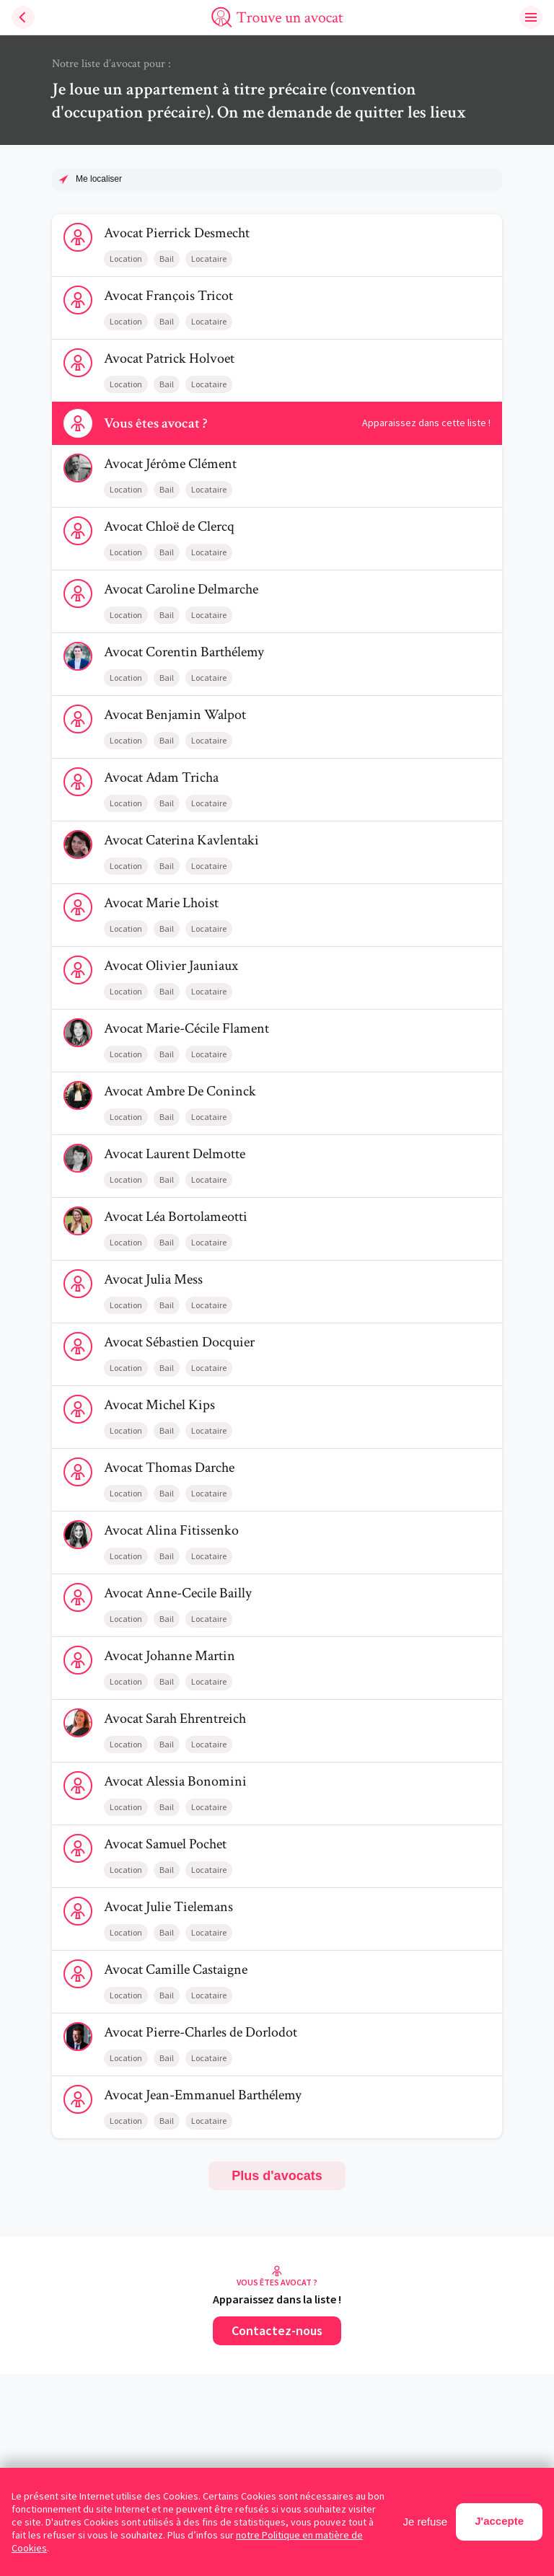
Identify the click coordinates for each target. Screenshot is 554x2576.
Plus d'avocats (277, 2176)
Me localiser (99, 179)
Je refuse (425, 2521)
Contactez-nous (277, 2330)
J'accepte (499, 2521)
